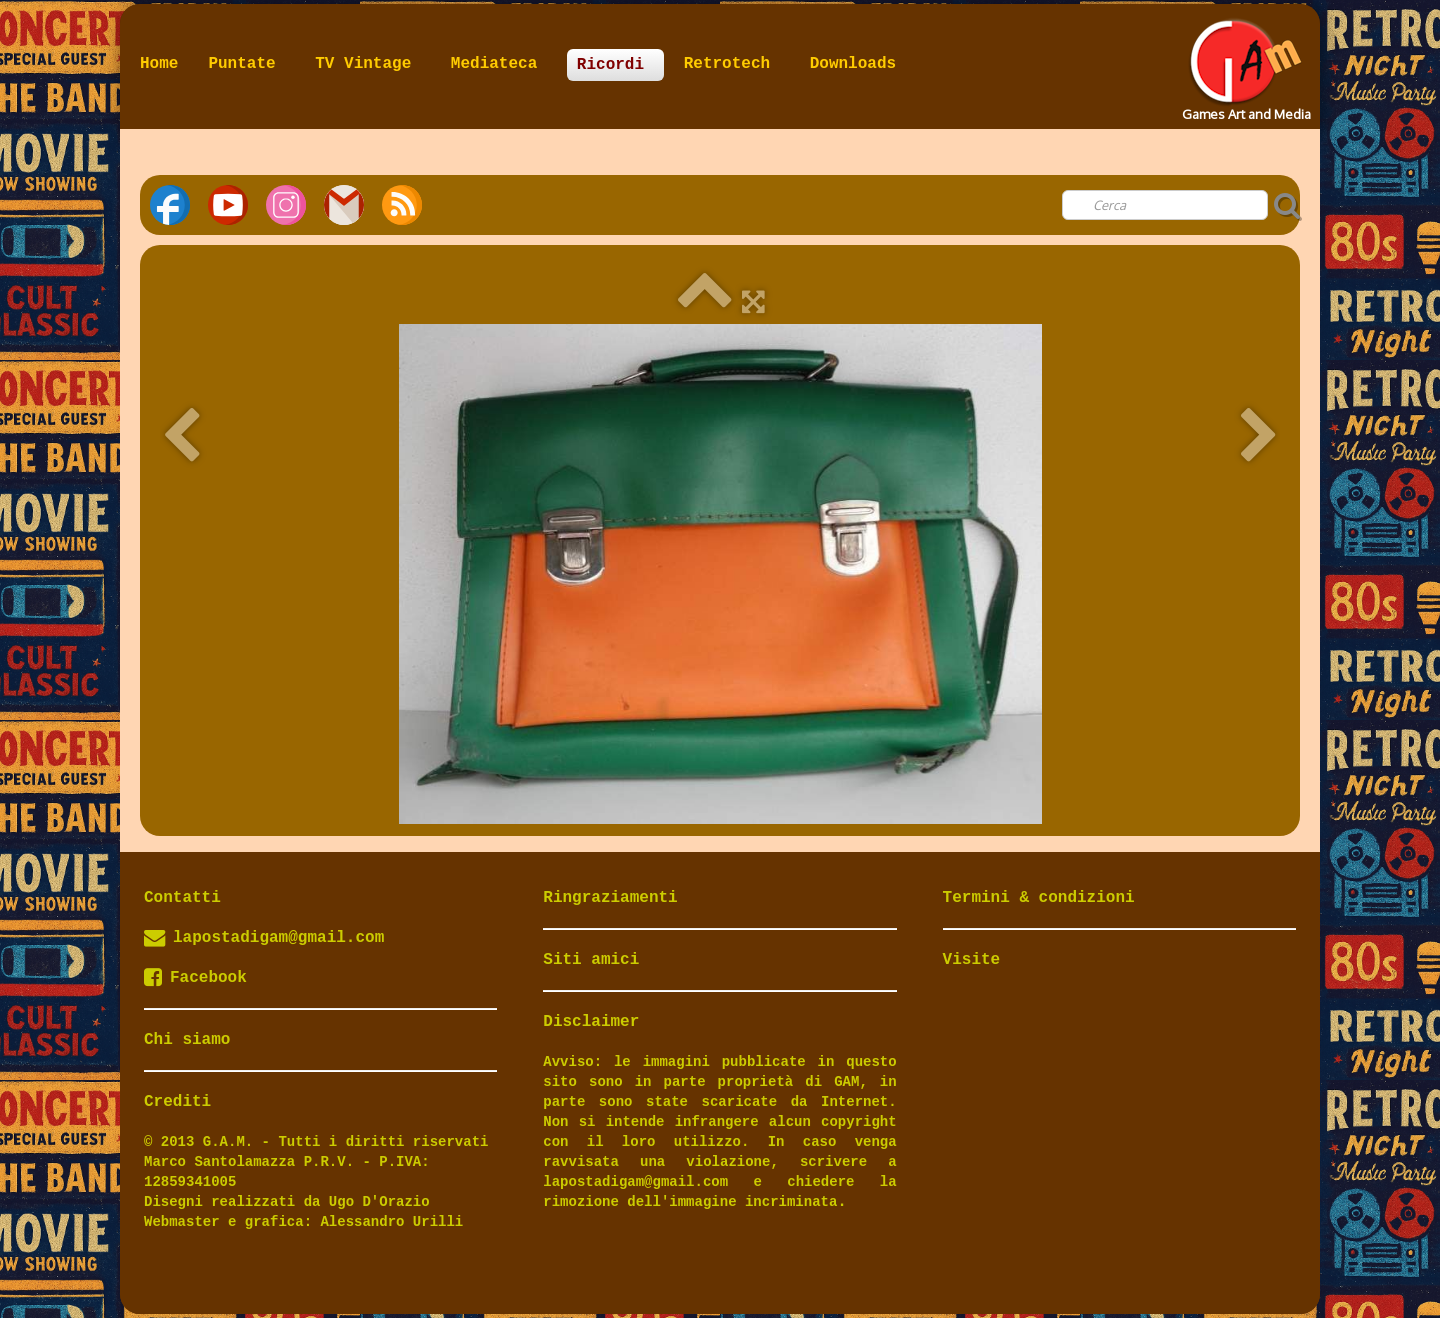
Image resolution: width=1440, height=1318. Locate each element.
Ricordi (615, 65)
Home (159, 64)
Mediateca (499, 64)
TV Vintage (368, 64)
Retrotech (732, 64)
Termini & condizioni (1039, 898)
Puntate (246, 64)
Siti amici (591, 960)
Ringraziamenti (610, 898)
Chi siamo (187, 1040)
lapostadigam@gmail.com (278, 938)
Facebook (195, 978)
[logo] (1244, 64)
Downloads (853, 64)
